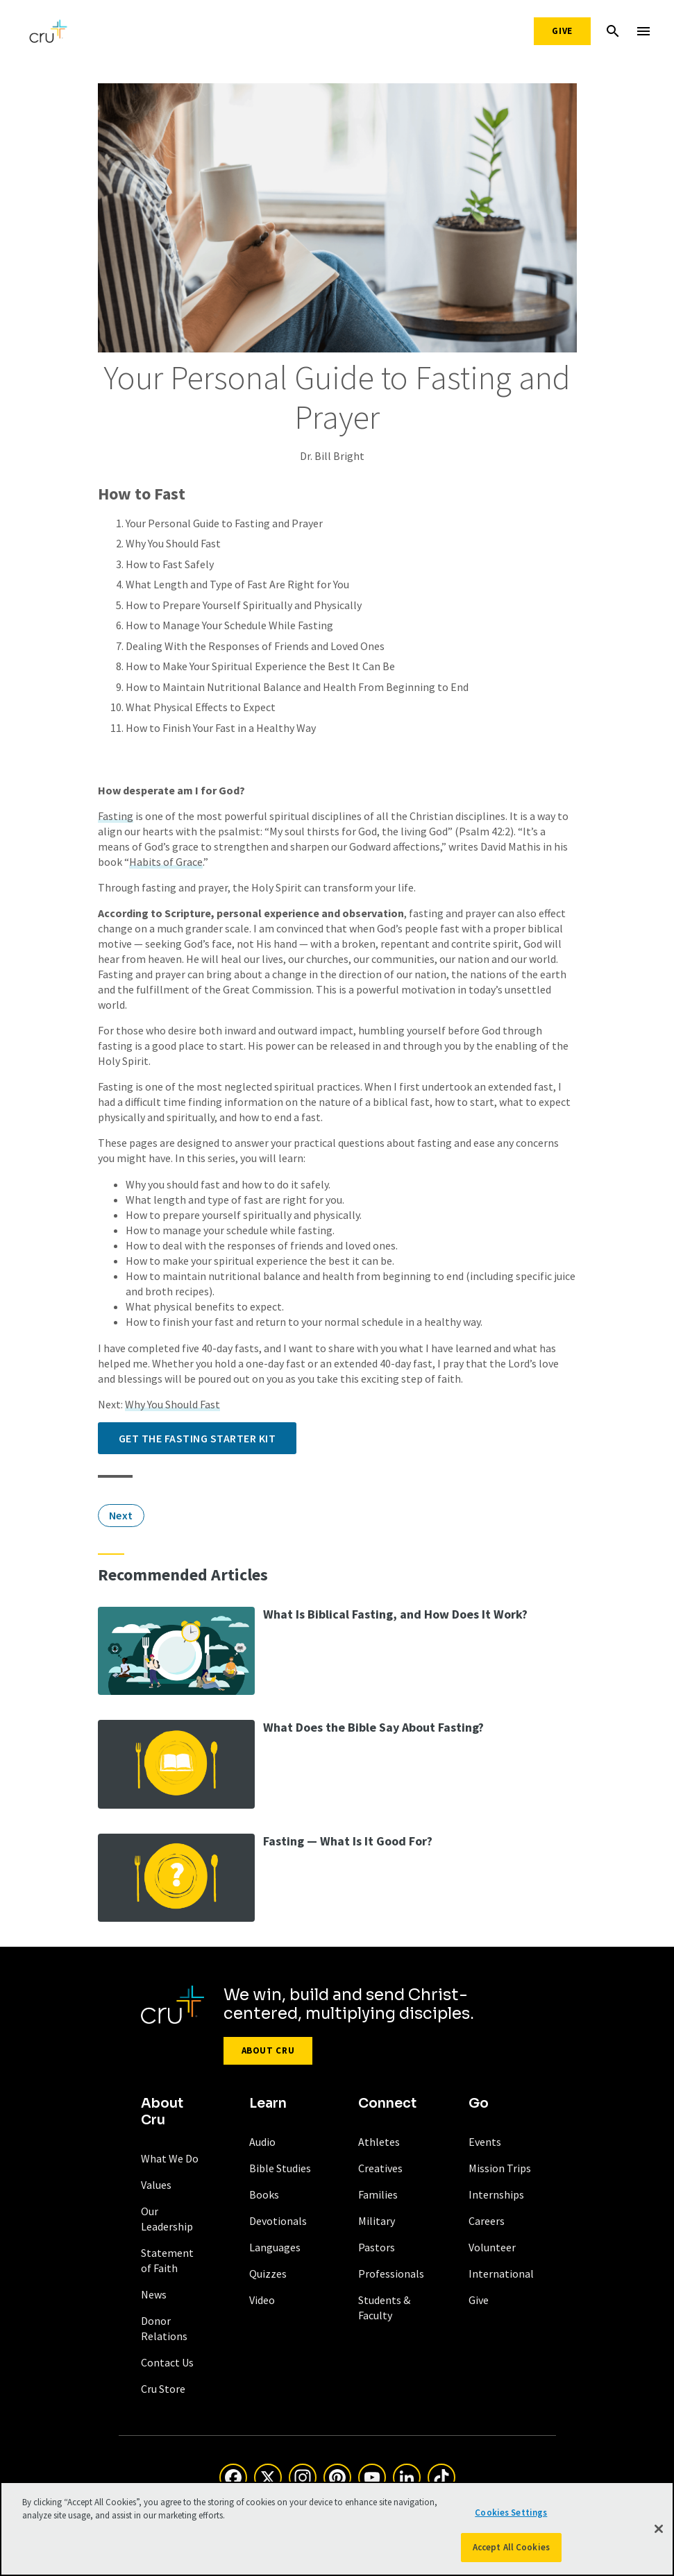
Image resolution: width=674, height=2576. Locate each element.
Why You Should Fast (173, 543)
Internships (496, 2194)
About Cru (268, 2050)
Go (479, 2103)
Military (376, 2221)
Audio (262, 2142)
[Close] (658, 2533)
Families (378, 2194)
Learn (268, 2103)
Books (264, 2194)
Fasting (115, 816)
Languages (275, 2247)
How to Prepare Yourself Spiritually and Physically (244, 605)
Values (156, 2185)
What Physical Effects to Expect (201, 707)
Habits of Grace (166, 862)
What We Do (170, 2158)
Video (262, 2300)
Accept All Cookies (511, 2552)
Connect (387, 2103)
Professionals (391, 2273)
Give (562, 31)
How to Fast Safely (170, 564)
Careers (487, 2221)
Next (121, 1515)
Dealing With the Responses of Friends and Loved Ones (255, 646)
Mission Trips (500, 2168)
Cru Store (163, 2389)
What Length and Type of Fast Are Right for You (237, 584)
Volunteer (492, 2247)
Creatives (380, 2168)
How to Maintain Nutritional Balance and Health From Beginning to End (297, 687)
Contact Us (167, 2362)
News (154, 2294)
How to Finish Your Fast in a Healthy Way (221, 728)
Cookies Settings (511, 2517)
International (501, 2273)
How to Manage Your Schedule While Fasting (229, 625)
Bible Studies (280, 2168)
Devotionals (278, 2221)
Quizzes (268, 2273)
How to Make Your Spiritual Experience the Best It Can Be (260, 666)
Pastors (376, 2247)
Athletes (379, 2142)
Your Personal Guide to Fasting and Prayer (224, 523)
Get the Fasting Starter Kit (197, 1438)
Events (485, 2142)
